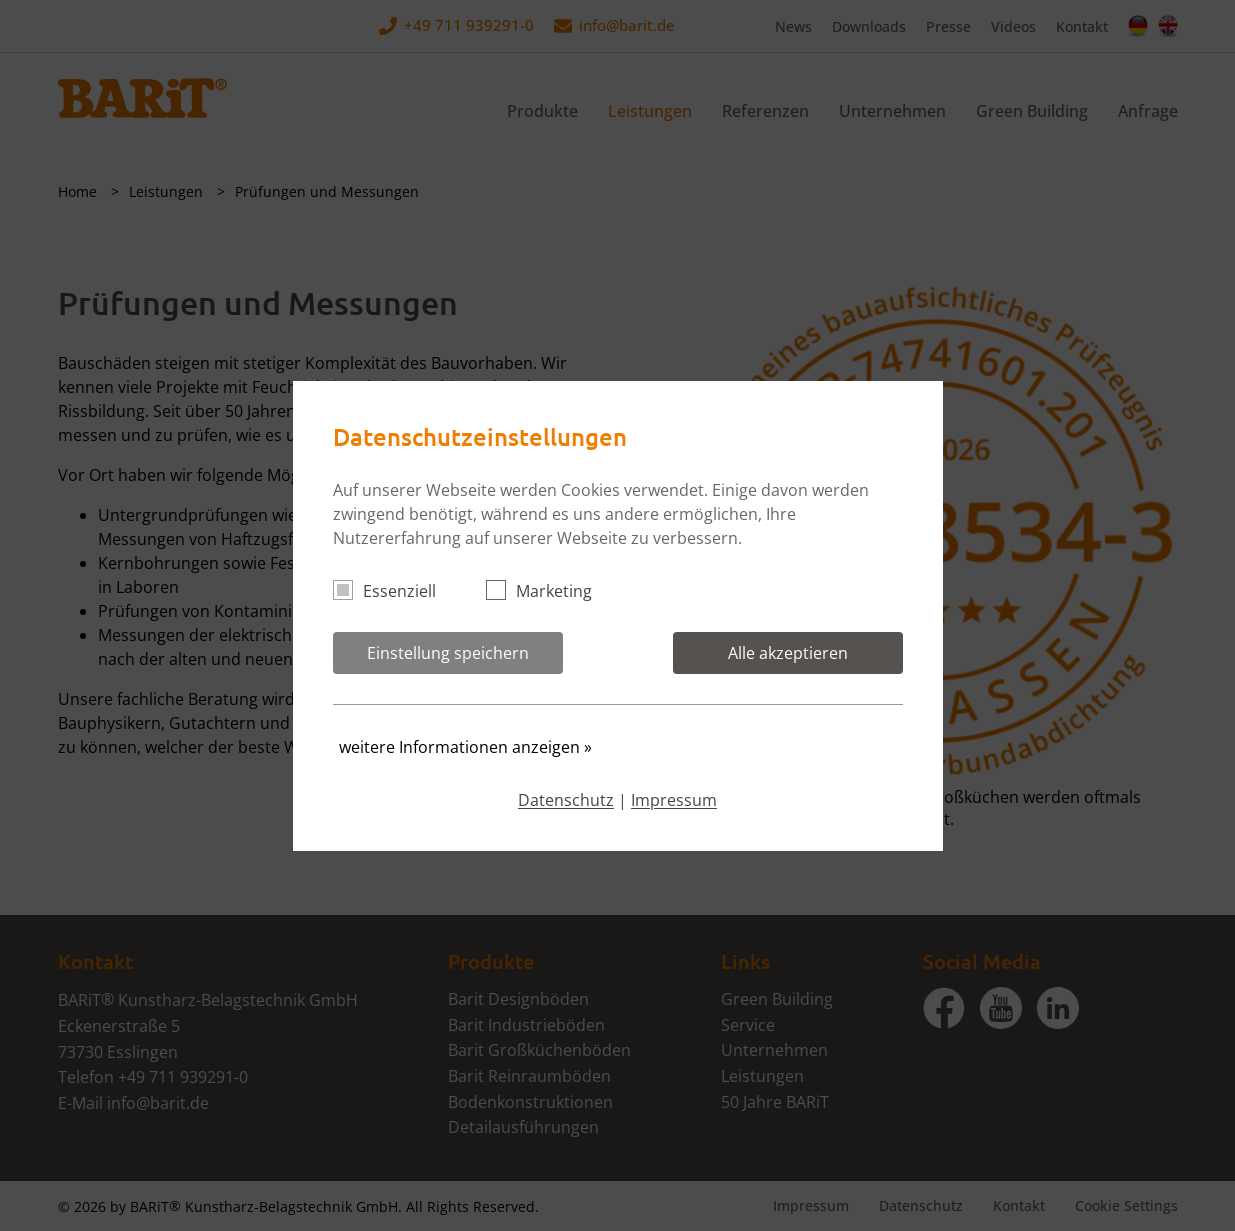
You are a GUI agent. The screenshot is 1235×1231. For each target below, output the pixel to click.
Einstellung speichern (448, 653)
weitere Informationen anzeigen (465, 747)
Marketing (547, 591)
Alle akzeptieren (788, 653)
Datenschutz (566, 800)
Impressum (674, 800)
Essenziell (393, 591)
